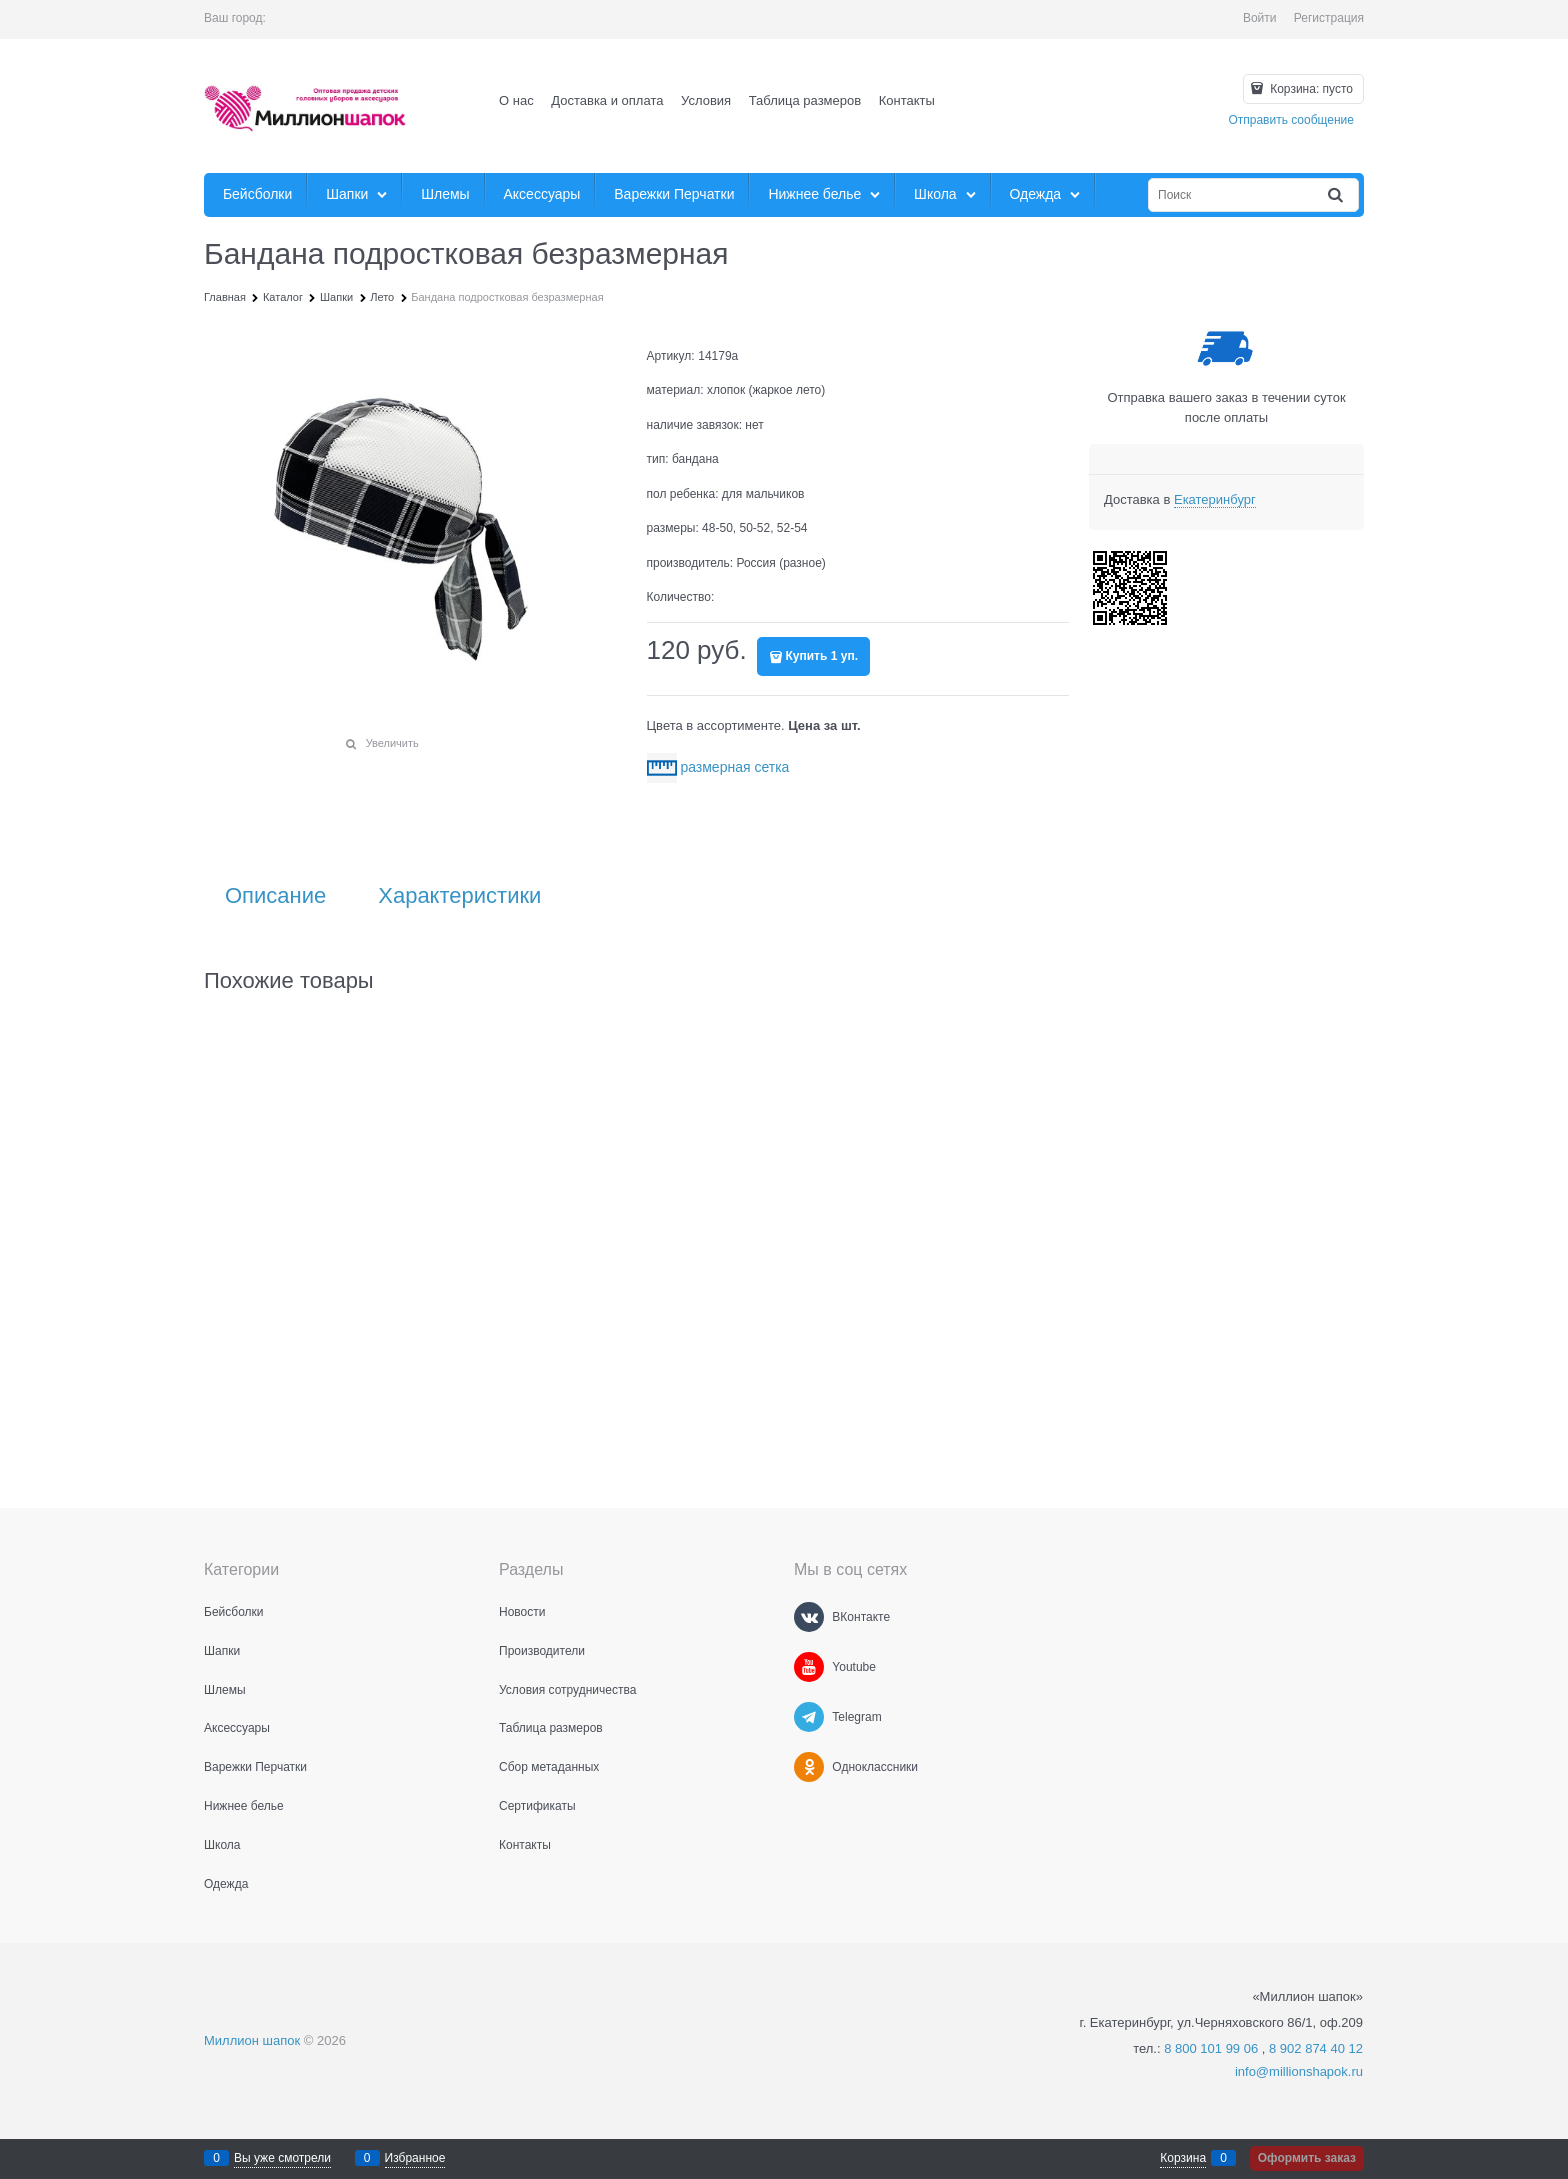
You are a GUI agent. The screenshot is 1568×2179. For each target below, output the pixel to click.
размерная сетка (734, 767)
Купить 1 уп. (822, 656)
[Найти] (1337, 195)
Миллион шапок (252, 2040)
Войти (1260, 18)
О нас (516, 100)
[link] (1215, 500)
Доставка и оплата (607, 100)
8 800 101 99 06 (1211, 2048)
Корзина (1183, 2158)
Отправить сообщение (1291, 120)
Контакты (907, 100)
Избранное (415, 2158)
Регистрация (1329, 18)
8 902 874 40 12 (1316, 2048)
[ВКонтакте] (809, 1617)
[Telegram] (809, 1717)
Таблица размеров (805, 100)
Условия (706, 100)
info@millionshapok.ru (1299, 2071)
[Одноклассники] (809, 1767)
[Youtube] (809, 1667)
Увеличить (392, 743)
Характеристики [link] (459, 896)
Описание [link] (275, 896)
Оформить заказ (1307, 2158)
